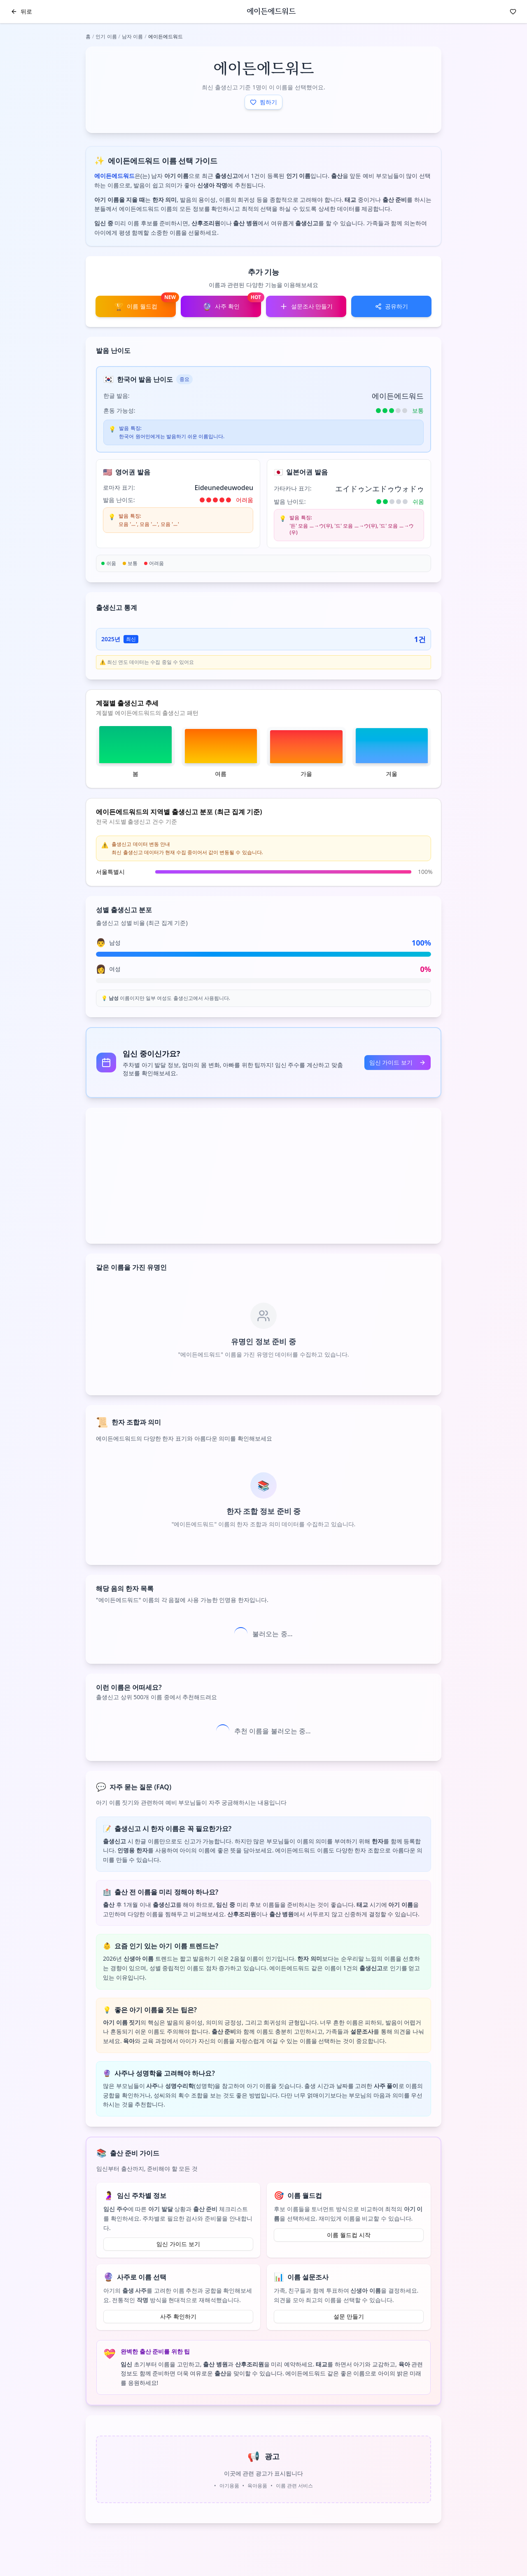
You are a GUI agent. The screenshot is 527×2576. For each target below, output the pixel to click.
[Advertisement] (263, 1175)
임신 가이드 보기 (397, 1062)
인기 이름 (106, 36)
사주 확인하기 (178, 2316)
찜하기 (263, 102)
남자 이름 (132, 36)
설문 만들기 (348, 2316)
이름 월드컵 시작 (348, 2235)
